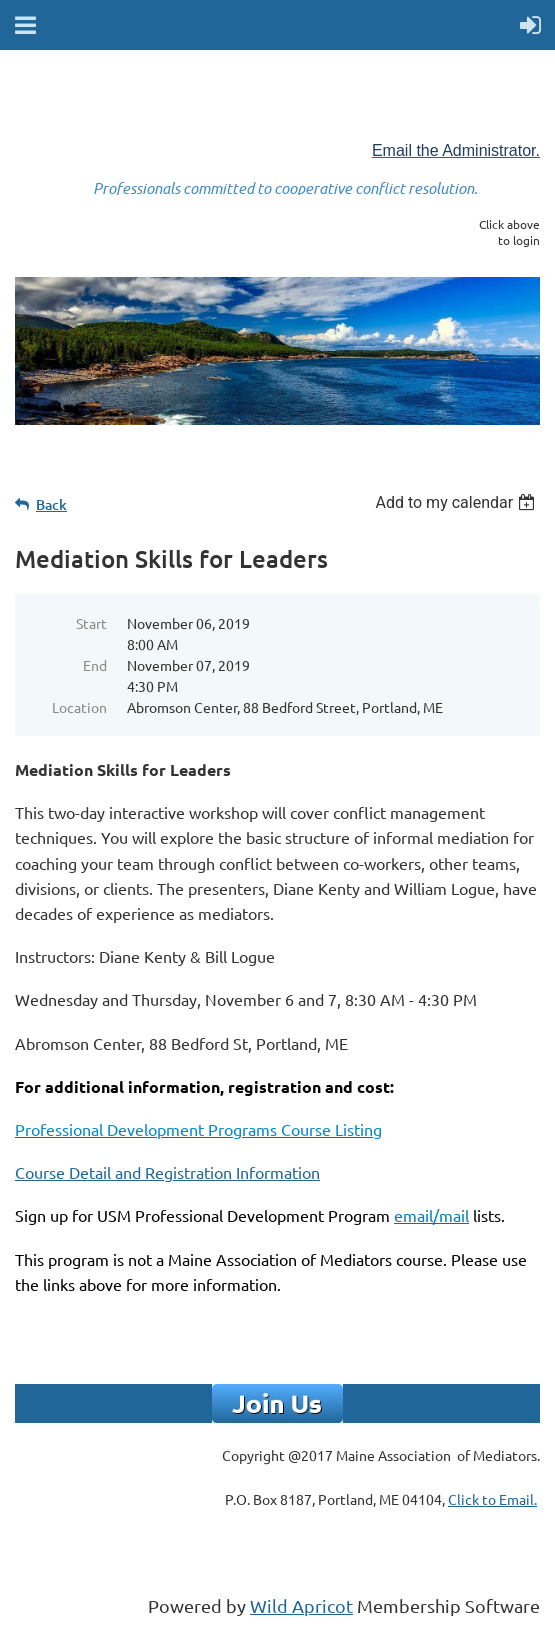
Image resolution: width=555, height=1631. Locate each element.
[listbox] (457, 502)
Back (51, 504)
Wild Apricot (301, 1605)
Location (79, 707)
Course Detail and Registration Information (167, 1172)
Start (91, 623)
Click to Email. (492, 1499)
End (95, 665)
